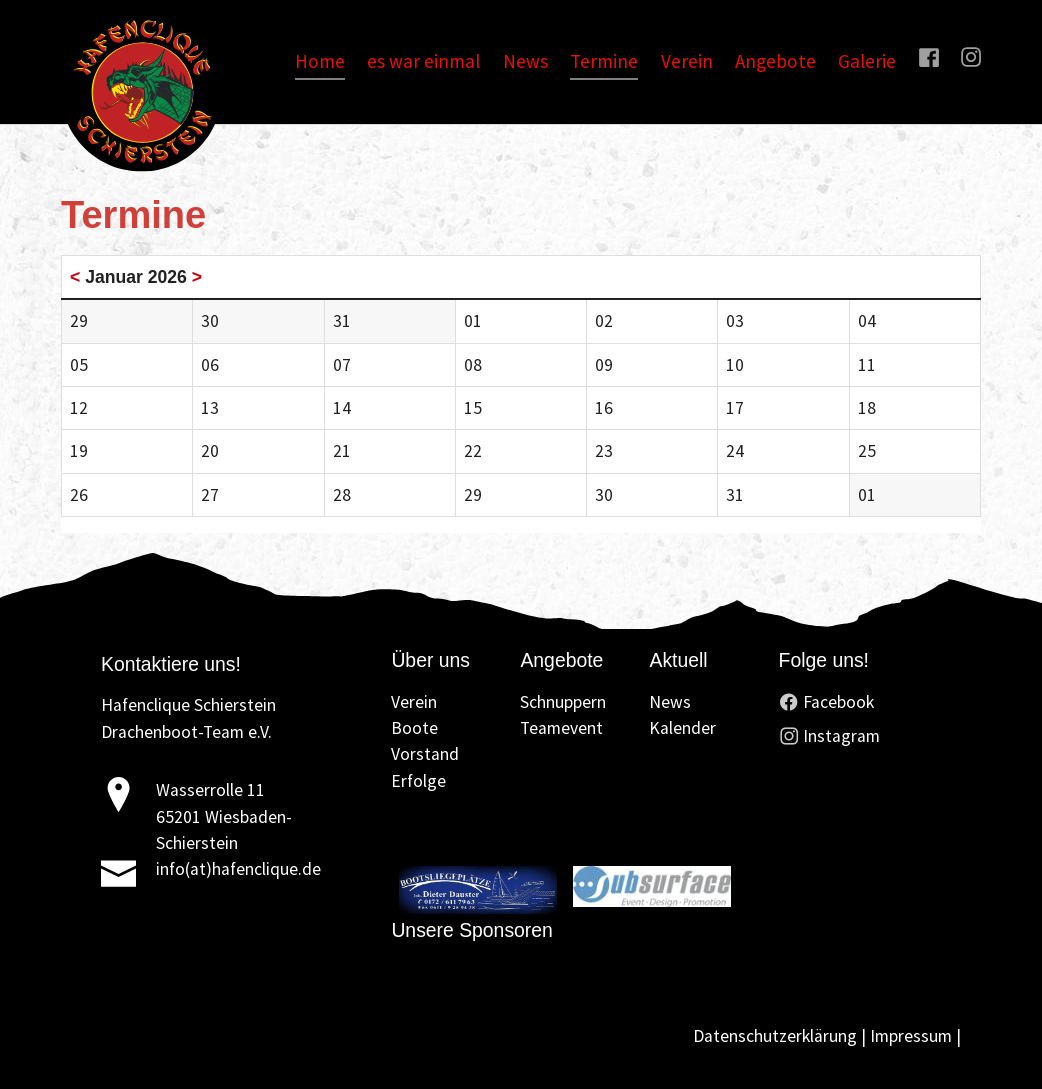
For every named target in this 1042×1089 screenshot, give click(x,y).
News (670, 702)
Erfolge (418, 781)
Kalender (682, 728)
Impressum (911, 1036)
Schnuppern (563, 702)
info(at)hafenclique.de (238, 869)
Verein (414, 702)
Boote (414, 728)
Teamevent (561, 728)
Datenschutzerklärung (775, 1036)
